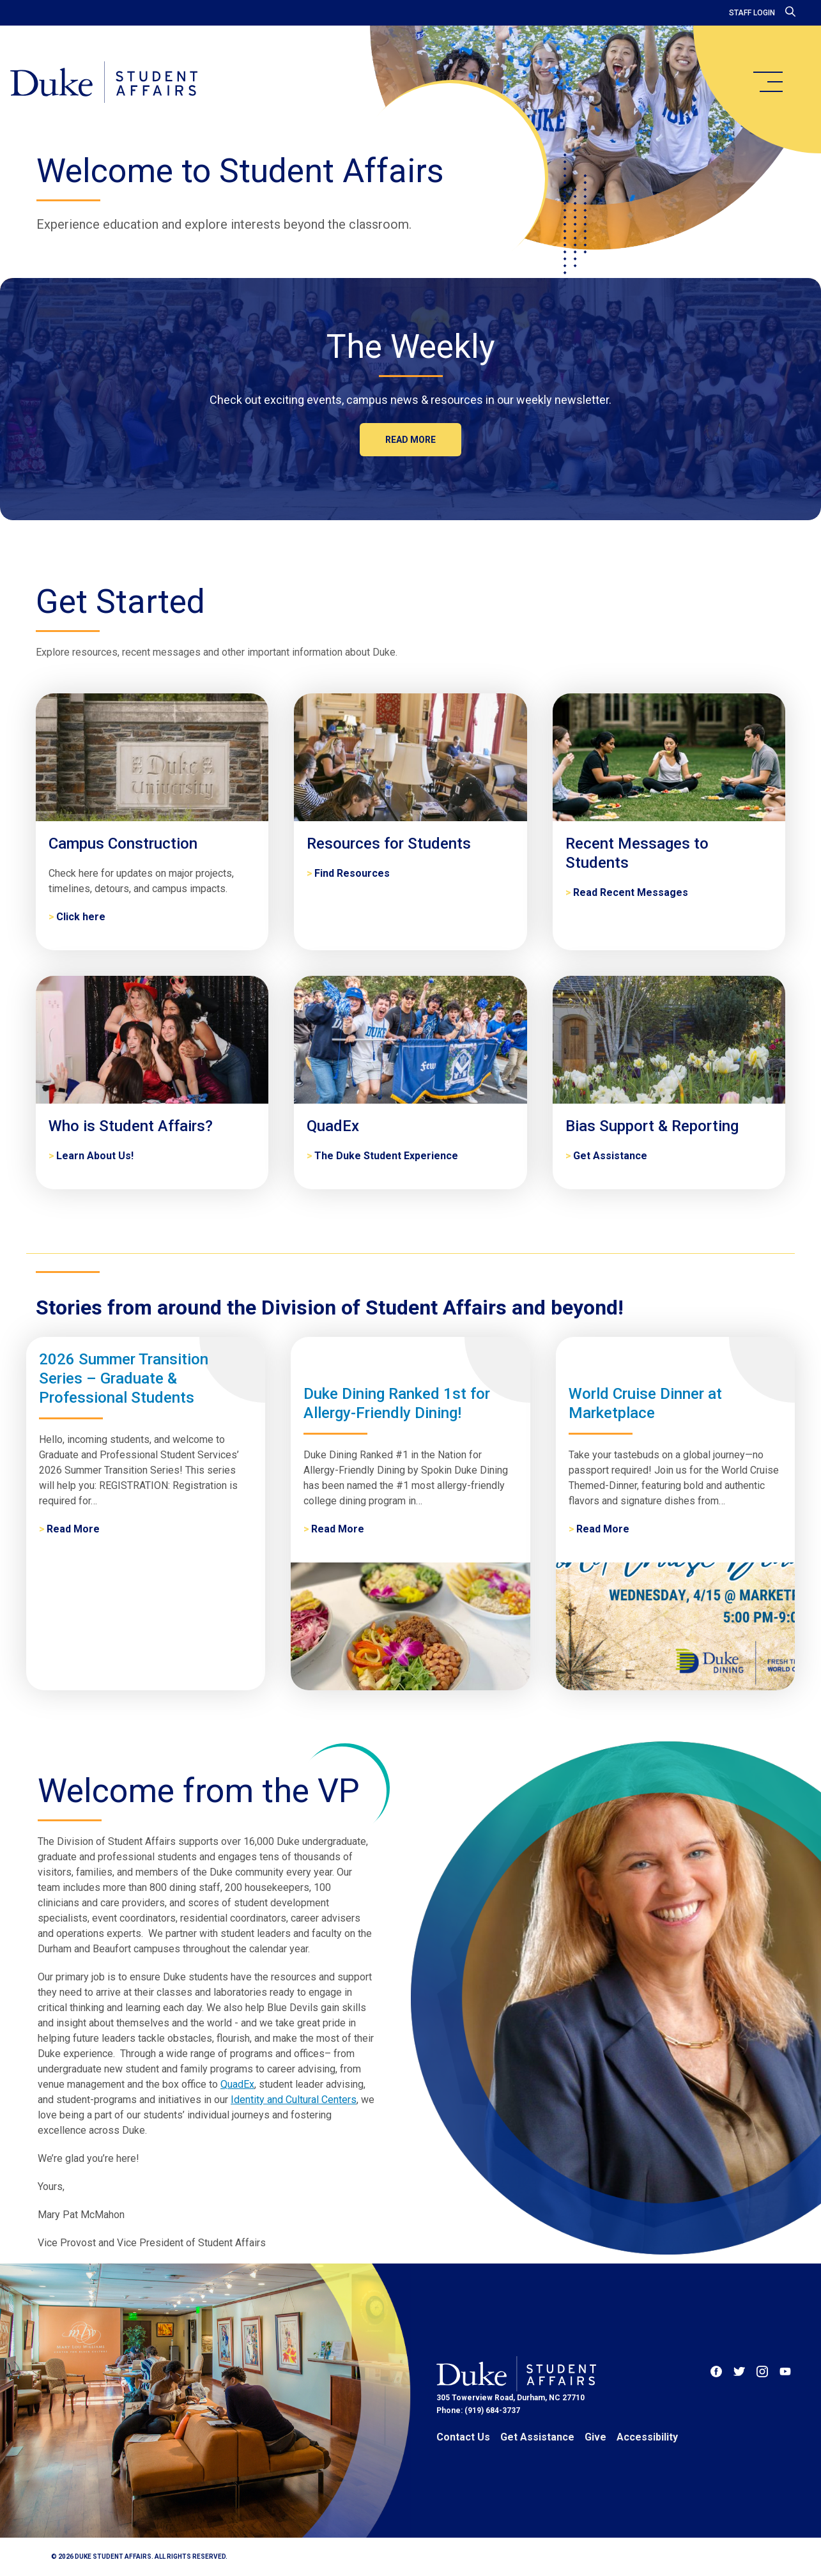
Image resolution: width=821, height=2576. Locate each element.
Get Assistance (537, 2437)
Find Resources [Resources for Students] (352, 873)
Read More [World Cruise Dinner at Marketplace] (602, 1529)
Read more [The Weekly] (410, 440)
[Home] (104, 83)
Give (595, 2437)
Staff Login (752, 12)
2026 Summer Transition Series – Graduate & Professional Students (123, 1378)
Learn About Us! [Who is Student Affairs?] (95, 1156)
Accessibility (647, 2437)
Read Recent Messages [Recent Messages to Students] (630, 892)
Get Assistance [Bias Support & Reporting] (610, 1156)
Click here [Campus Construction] (80, 917)
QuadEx (237, 2084)
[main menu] (767, 82)
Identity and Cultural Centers (294, 2100)
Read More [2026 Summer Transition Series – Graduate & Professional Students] (73, 1529)
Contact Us (463, 2437)
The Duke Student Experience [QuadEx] (386, 1156)
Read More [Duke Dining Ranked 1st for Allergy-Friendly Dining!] (337, 1529)
